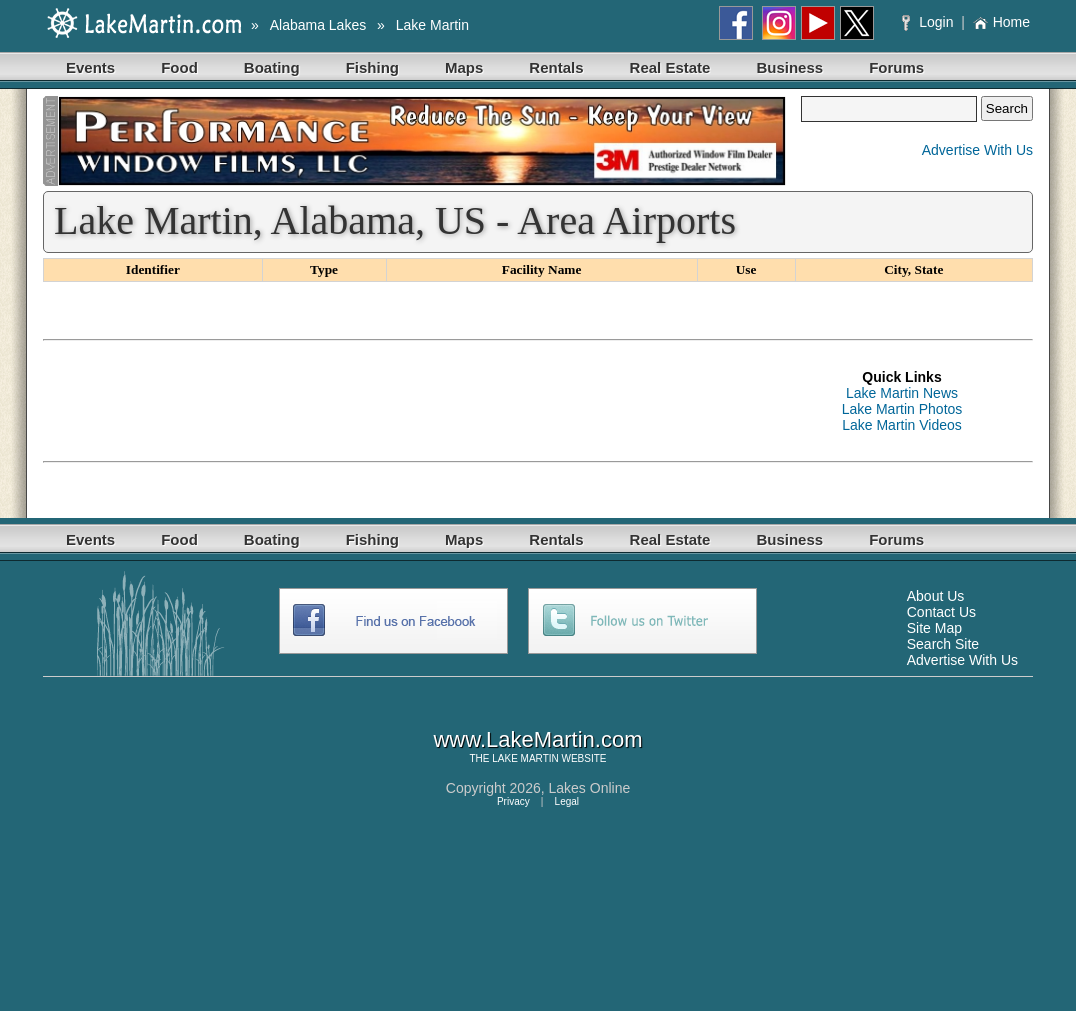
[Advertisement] (407, 401)
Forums (896, 67)
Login (929, 22)
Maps (464, 67)
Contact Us (941, 612)
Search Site (943, 644)
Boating (272, 67)
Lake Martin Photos (902, 409)
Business (789, 67)
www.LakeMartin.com (537, 739)
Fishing (372, 67)
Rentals (556, 67)
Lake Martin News (902, 393)
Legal (567, 801)
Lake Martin (432, 25)
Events (90, 67)
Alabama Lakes (318, 25)
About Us (936, 596)
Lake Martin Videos (902, 425)
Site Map (934, 628)
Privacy (513, 801)
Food (179, 67)
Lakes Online (590, 788)
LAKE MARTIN (525, 758)
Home (1001, 22)
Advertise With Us (977, 150)
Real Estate (670, 67)
